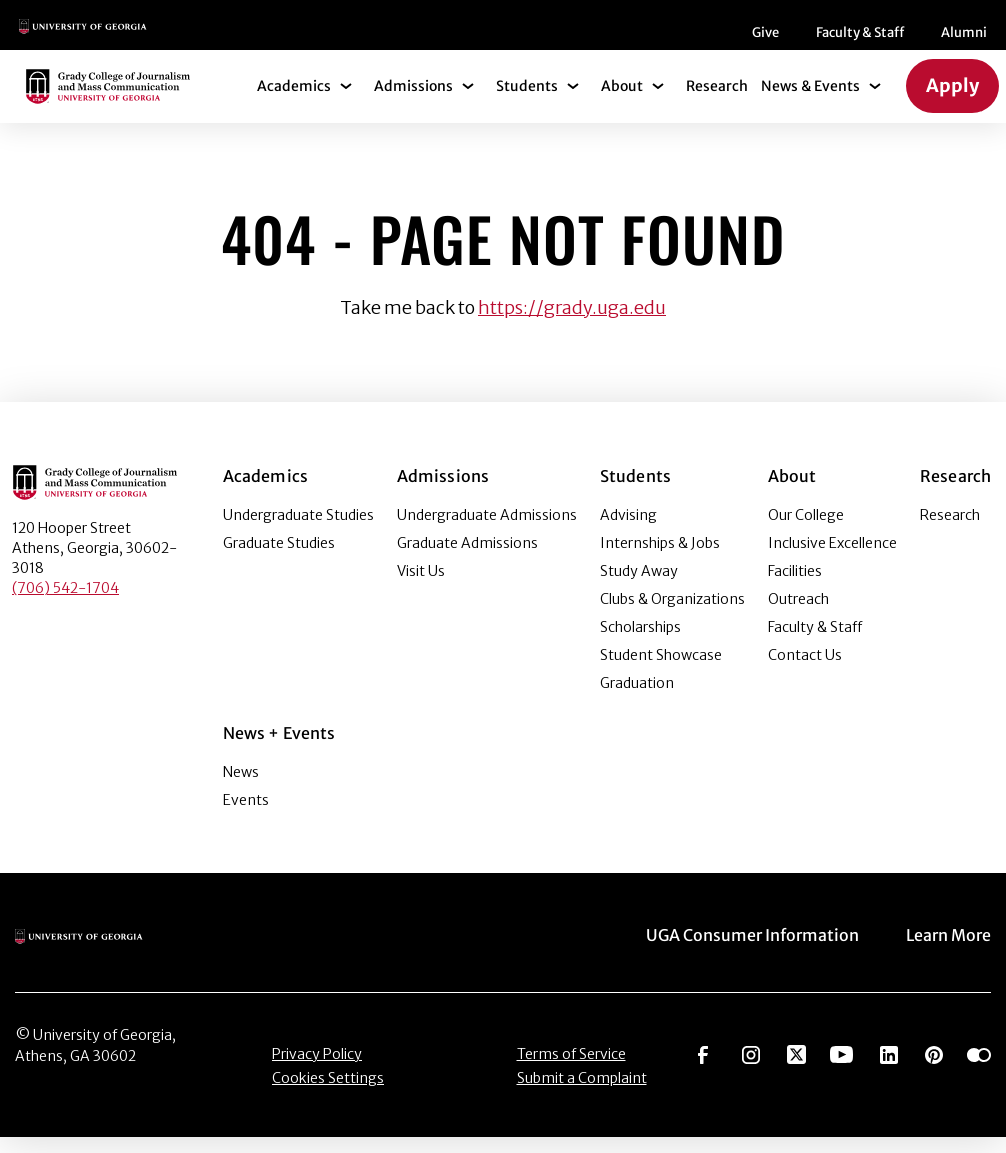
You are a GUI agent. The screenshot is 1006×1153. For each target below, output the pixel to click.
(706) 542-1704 (65, 604)
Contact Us (805, 671)
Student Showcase (661, 671)
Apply (952, 101)
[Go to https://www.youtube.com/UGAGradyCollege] (841, 1069)
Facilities (795, 587)
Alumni (582, 40)
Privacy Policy (317, 1070)
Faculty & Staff (478, 40)
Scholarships (640, 643)
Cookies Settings (328, 1094)
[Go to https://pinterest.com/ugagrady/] (934, 1069)
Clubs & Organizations (672, 615)
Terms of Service (571, 1070)
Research (717, 102)
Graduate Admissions (467, 559)
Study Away (639, 587)
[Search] (957, 33)
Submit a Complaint (582, 1094)
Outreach (798, 615)
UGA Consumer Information (752, 951)
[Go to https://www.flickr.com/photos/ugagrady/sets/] (979, 1069)
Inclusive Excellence (832, 559)
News (241, 788)
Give (383, 40)
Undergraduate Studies (298, 531)
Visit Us (421, 587)
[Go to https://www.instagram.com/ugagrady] (751, 1069)
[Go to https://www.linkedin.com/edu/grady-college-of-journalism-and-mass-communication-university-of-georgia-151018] (889, 1069)
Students (527, 102)
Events (246, 816)
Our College (806, 531)
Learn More (948, 951)
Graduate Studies (279, 559)
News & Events (810, 102)
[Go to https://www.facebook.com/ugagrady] (703, 1069)
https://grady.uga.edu (572, 323)
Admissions (413, 102)
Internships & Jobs (660, 559)
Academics (294, 102)
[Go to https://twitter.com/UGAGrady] (796, 1069)
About (622, 102)
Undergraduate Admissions (487, 531)
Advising (628, 531)
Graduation (637, 699)
